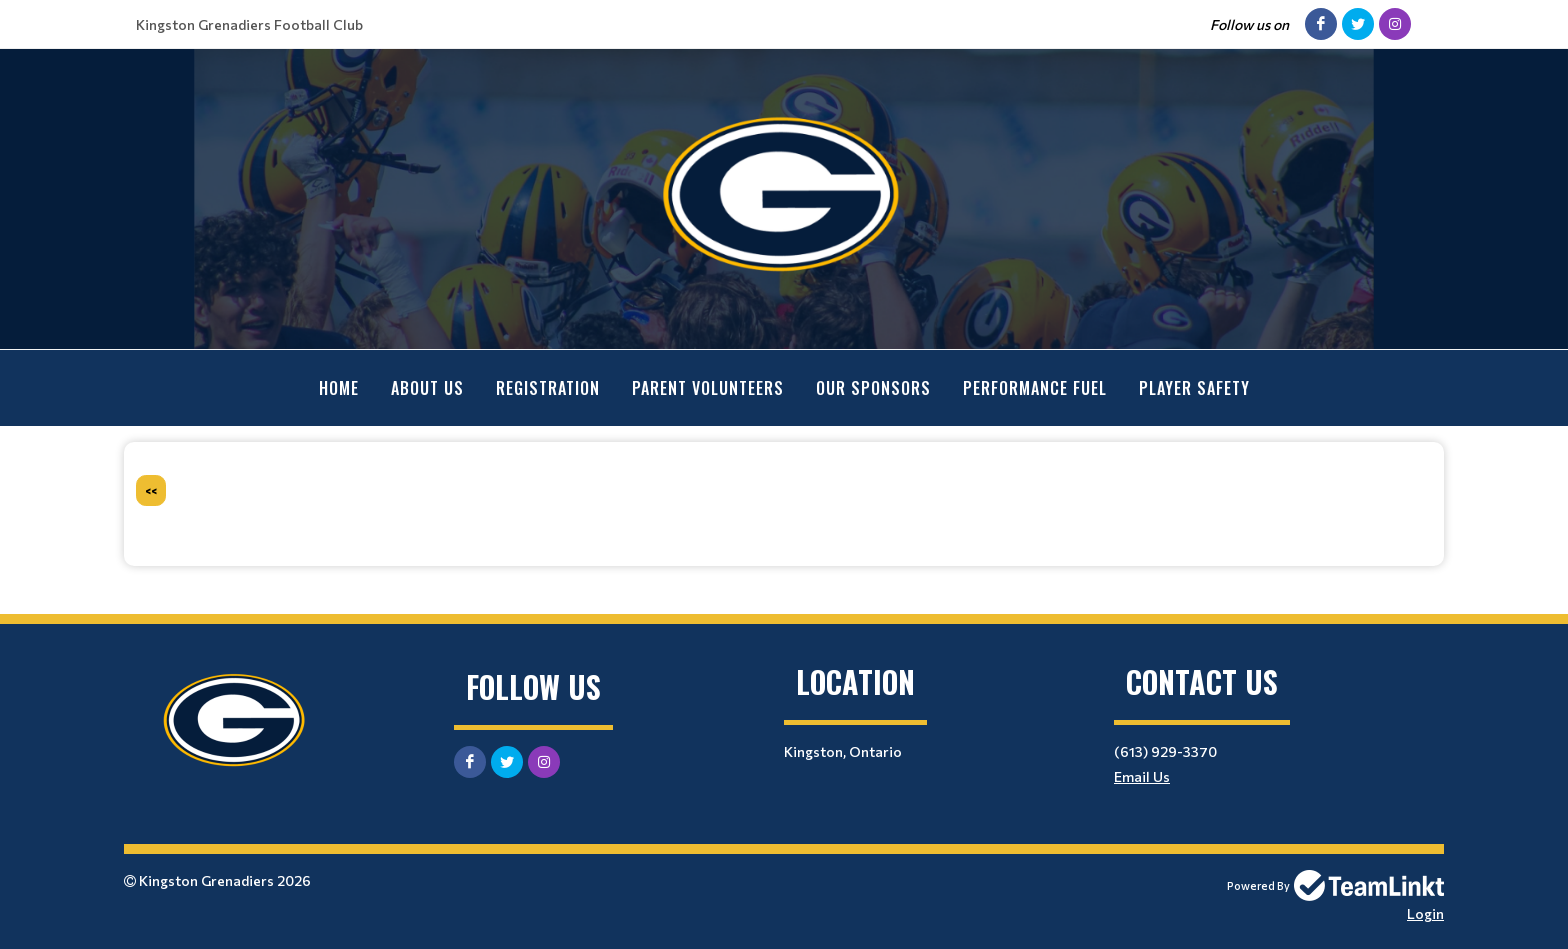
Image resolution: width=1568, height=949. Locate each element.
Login (1425, 913)
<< (151, 490)
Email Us (1142, 776)
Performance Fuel (1035, 388)
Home (339, 388)
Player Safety (1194, 388)
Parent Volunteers (708, 388)
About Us (427, 388)
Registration (548, 388)
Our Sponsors (873, 388)
